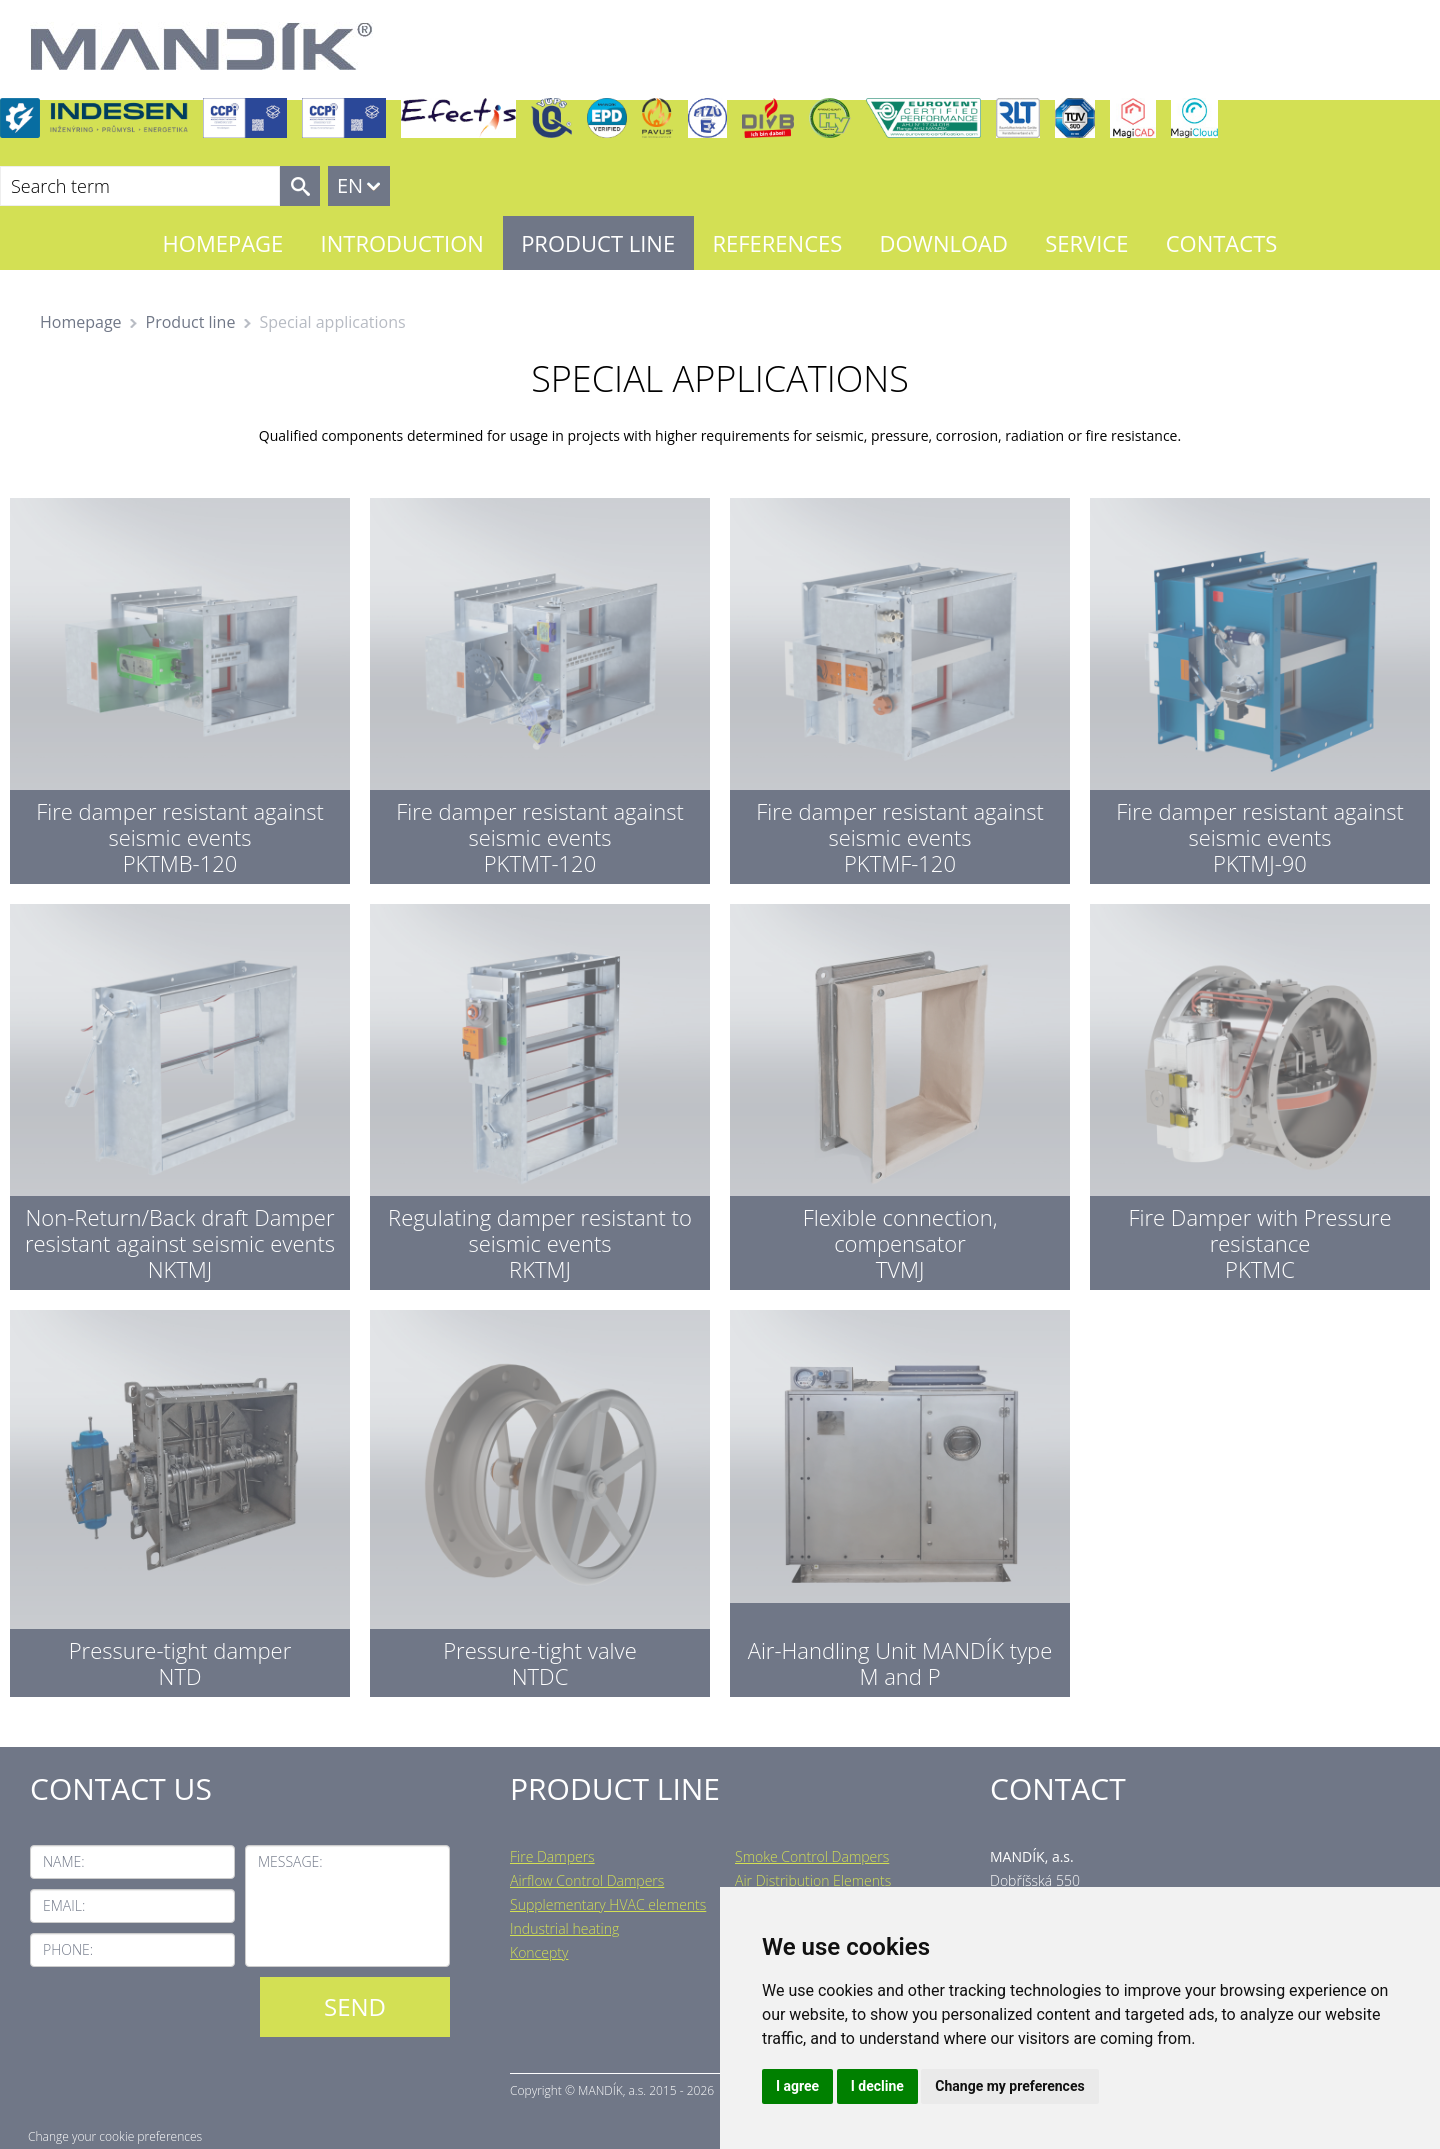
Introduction (402, 243)
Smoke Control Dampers (812, 1856)
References (777, 243)
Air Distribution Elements (813, 1880)
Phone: (68, 1949)
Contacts (1222, 243)
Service (1086, 243)
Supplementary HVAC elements (608, 1904)
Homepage (223, 243)
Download (944, 243)
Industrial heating (564, 1928)
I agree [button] (797, 2086)
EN (350, 185)
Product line (598, 243)
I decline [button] (877, 2086)
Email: (64, 1905)
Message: (290, 1861)
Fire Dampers (552, 1856)
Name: (64, 1861)
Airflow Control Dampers (587, 1880)
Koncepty (539, 1952)
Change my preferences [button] (1009, 2086)
